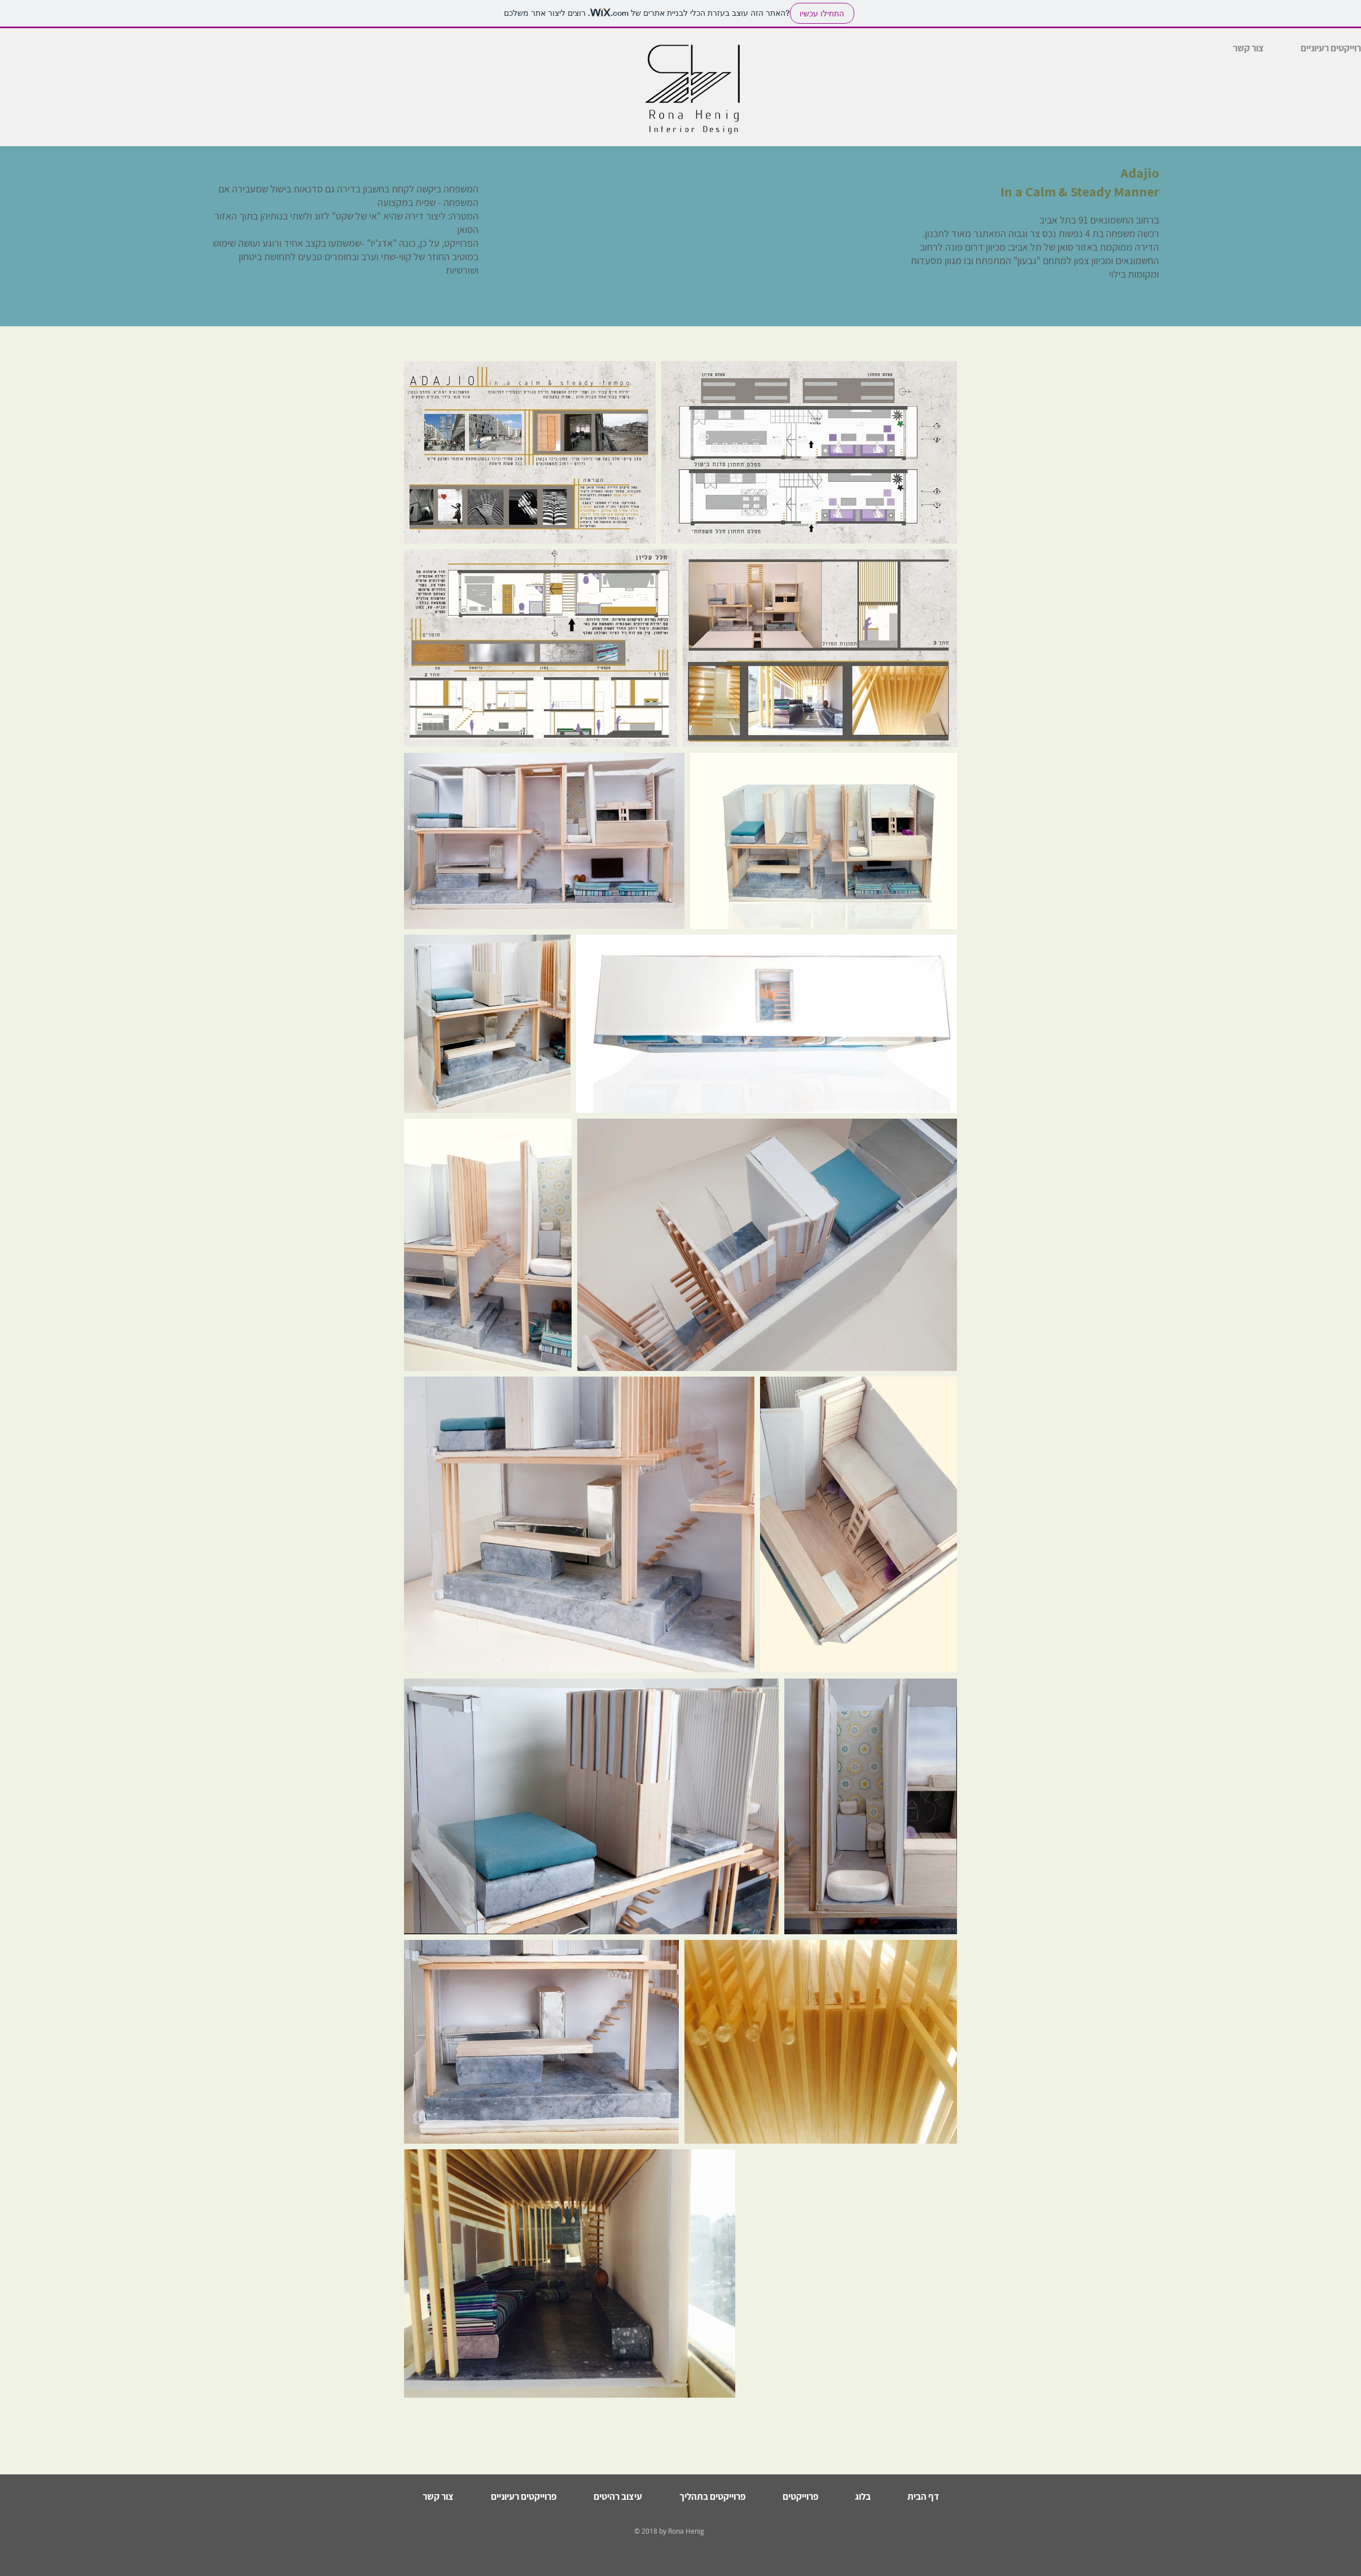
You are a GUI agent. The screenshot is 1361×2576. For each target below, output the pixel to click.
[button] (523, 2496)
